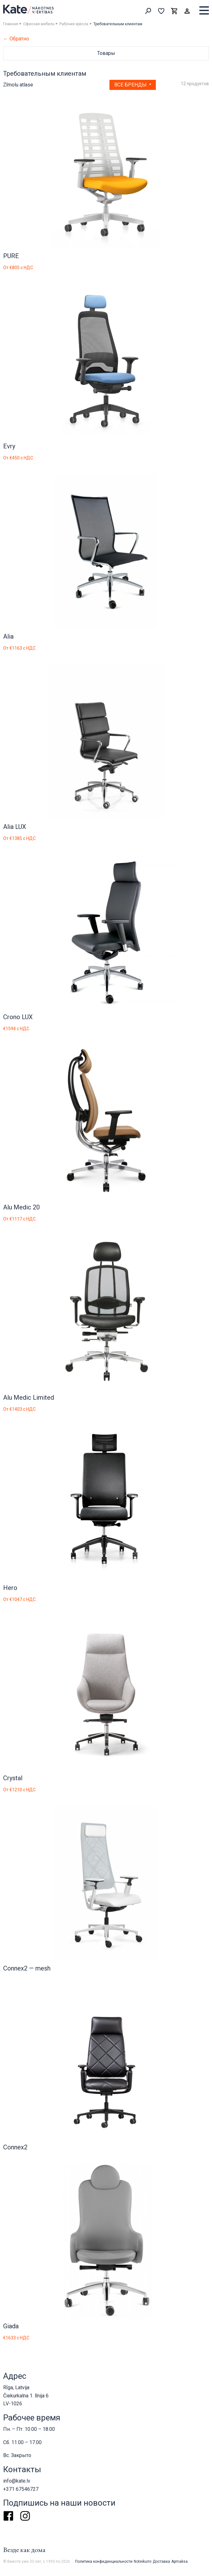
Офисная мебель (38, 24)
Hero (10, 1588)
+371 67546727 (20, 2489)
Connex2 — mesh (26, 1968)
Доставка (161, 2561)
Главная (10, 24)
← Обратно (16, 38)
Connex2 (15, 2147)
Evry (9, 446)
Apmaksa (179, 2561)
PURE (11, 256)
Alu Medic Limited (28, 1397)
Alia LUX (14, 826)
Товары (106, 53)
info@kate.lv (16, 2481)
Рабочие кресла (73, 24)
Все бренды (131, 85)
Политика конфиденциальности (103, 2561)
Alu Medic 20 (21, 1207)
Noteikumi (142, 2561)
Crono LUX (18, 1017)
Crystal (12, 1778)
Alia (8, 636)
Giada (11, 2326)
